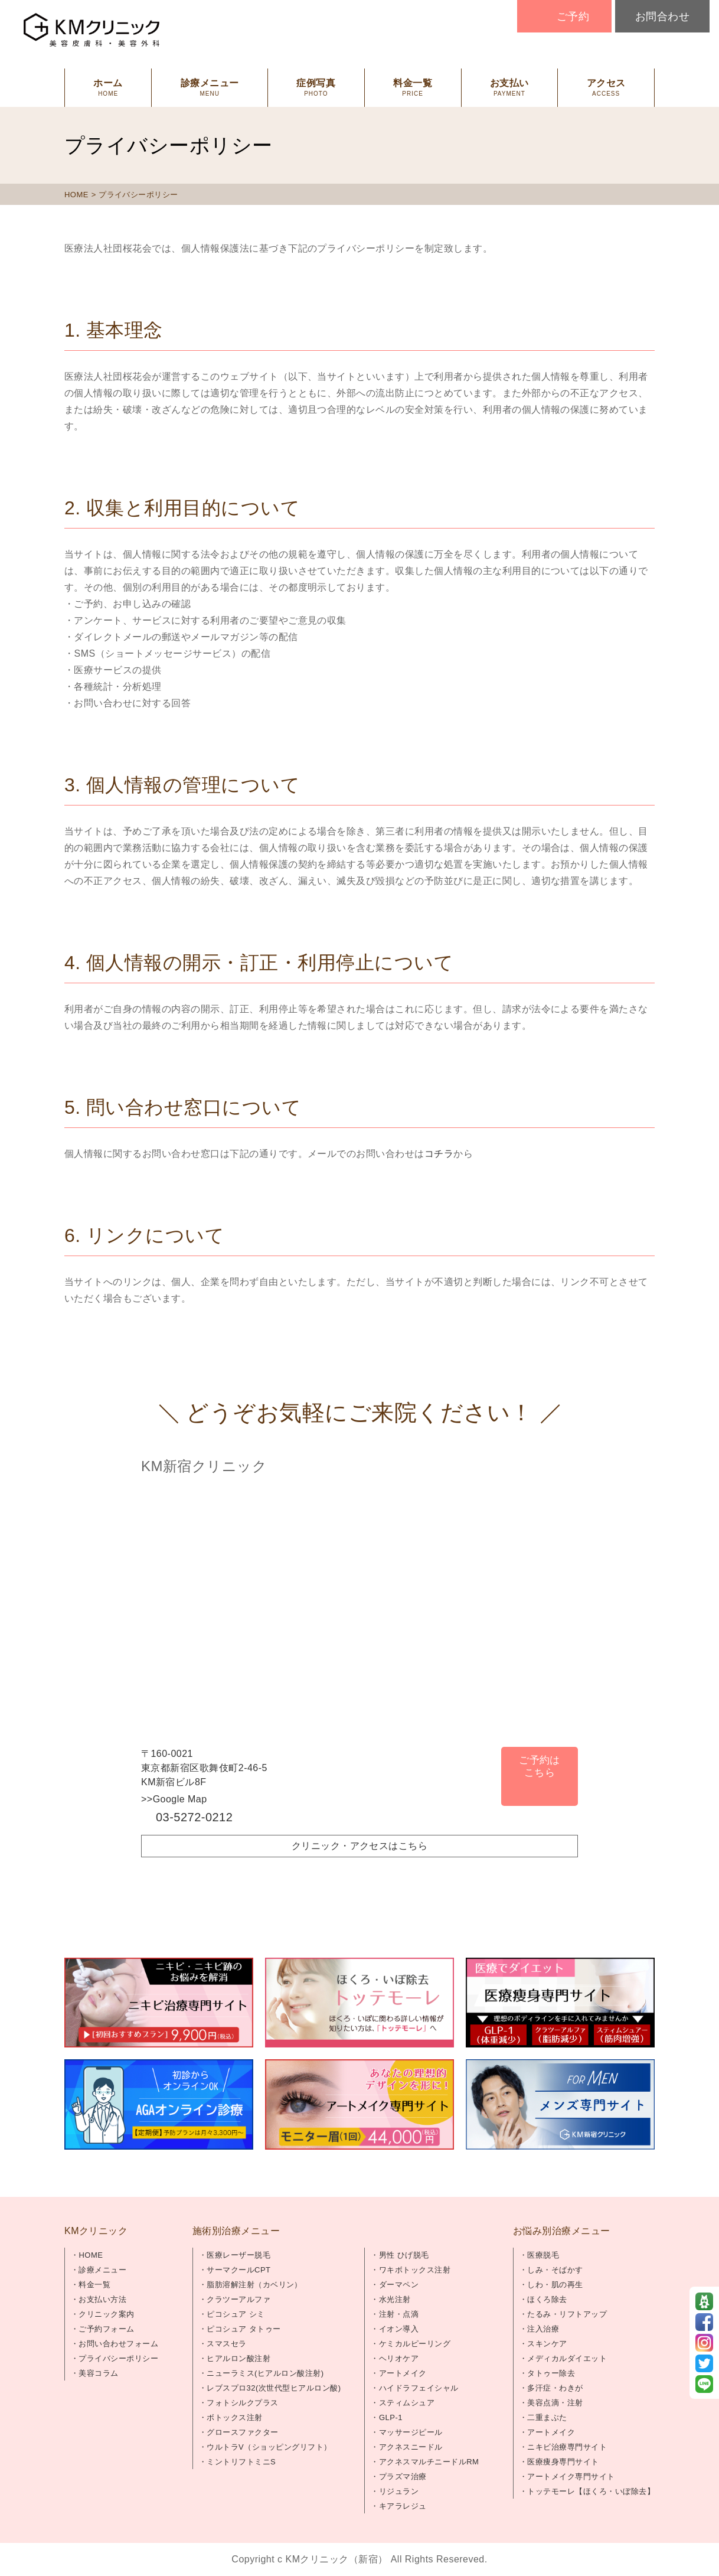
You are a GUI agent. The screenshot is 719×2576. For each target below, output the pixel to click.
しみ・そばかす (555, 2269)
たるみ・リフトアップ (567, 2314)
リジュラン (399, 2491)
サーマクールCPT (238, 2269)
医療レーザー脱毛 (238, 2255)
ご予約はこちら (539, 1766)
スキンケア (547, 2343)
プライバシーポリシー (118, 2358)
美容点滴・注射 (555, 2402)
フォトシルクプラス (242, 2402)
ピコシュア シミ (235, 2314)
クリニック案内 (106, 2314)
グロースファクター (242, 2432)
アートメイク (403, 2373)
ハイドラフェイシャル (419, 2387)
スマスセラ (226, 2343)
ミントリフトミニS (241, 2461)
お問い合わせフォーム (118, 2343)
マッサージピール (411, 2432)
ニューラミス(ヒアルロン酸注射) (265, 2373)
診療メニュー (102, 2269)
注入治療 (543, 2328)
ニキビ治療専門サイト (567, 2447)
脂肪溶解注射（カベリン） (254, 2284)
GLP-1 (391, 2417)
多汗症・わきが (555, 2387)
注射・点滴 (399, 2314)
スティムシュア (406, 2402)
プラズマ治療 (403, 2476)
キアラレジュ (403, 2506)
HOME (76, 194)
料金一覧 (94, 2284)
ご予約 (573, 16)
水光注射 (395, 2299)
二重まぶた (547, 2417)
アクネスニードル (411, 2447)
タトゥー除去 (551, 2373)
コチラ (438, 1154)
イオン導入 (399, 2328)
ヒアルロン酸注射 (238, 2358)
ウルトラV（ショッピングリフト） (269, 2447)
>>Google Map (174, 1799)
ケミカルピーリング (414, 2343)
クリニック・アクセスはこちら (360, 1846)
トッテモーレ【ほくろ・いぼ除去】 (591, 2491)
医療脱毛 (543, 2255)
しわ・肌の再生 (555, 2284)
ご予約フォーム (106, 2328)
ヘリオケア (399, 2358)
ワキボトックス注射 (414, 2269)
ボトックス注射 (234, 2417)
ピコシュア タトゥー (243, 2328)
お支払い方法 (102, 2299)
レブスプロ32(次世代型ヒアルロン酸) (274, 2387)
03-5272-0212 (194, 1817)
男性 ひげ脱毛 (404, 2255)
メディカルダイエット (567, 2358)
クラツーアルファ (238, 2299)
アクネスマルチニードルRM (429, 2461)
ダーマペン (399, 2284)
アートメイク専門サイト (571, 2476)
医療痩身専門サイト (563, 2461)
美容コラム (98, 2373)
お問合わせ (662, 16)
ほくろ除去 (547, 2299)
